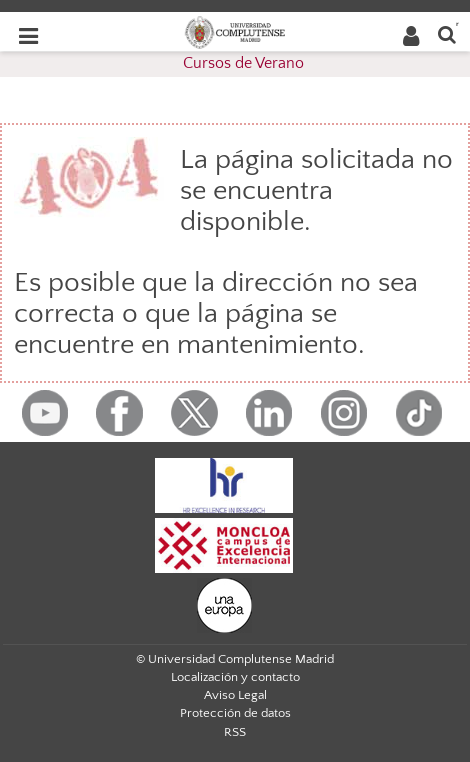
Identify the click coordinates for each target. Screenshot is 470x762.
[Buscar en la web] (447, 33)
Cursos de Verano (243, 63)
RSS (235, 732)
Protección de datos (235, 713)
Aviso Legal (235, 695)
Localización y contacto (235, 677)
